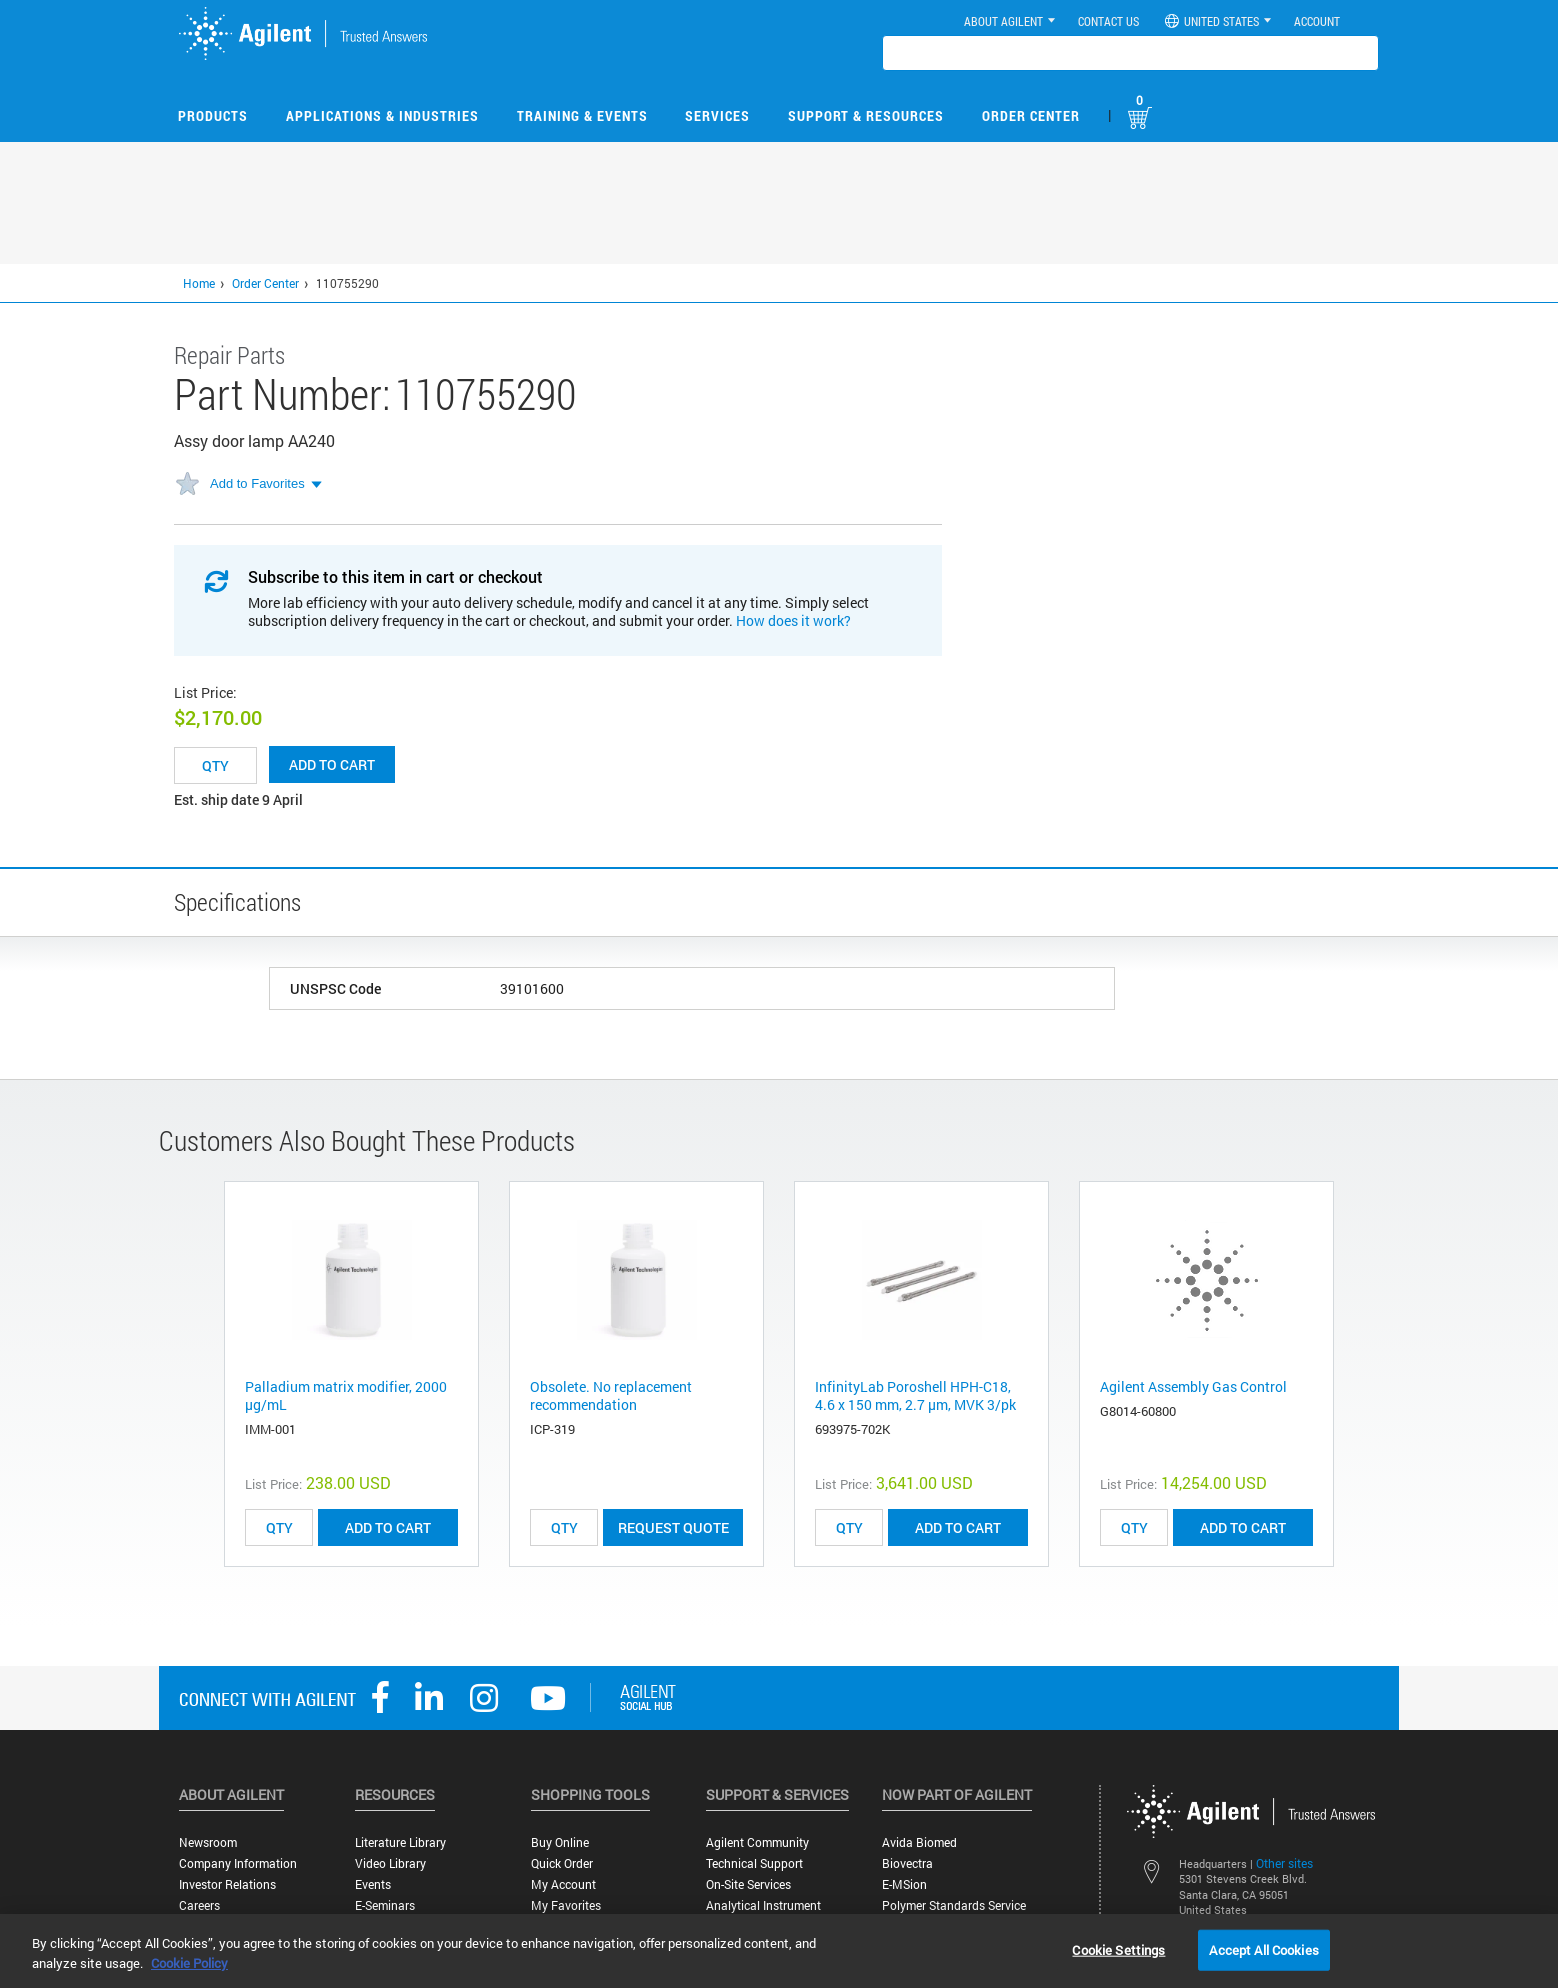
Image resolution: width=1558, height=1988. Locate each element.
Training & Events (582, 115)
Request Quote (673, 1527)
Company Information (238, 1863)
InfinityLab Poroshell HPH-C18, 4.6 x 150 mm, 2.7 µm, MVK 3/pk (915, 1395)
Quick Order (562, 1863)
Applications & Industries (382, 115)
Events (373, 1884)
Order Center (1031, 115)
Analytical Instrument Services (763, 1913)
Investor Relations (227, 1884)
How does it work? (793, 620)
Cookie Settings (1118, 1949)
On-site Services (748, 1884)
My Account (563, 1884)
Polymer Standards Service (954, 1905)
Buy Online (560, 1842)
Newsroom (208, 1842)
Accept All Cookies (1263, 1949)
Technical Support (754, 1863)
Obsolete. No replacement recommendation (611, 1395)
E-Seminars (385, 1905)
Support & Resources (866, 115)
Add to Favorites (257, 483)
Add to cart (332, 764)
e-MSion (904, 1884)
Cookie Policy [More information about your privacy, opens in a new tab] (189, 1963)
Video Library (390, 1863)
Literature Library (400, 1842)
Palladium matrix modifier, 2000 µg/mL (346, 1395)
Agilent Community (757, 1842)
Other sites (1284, 1863)
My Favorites (566, 1905)
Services (717, 115)
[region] (779, 1951)
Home (199, 283)
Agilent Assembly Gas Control (1193, 1386)
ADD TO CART (388, 1527)
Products (213, 115)
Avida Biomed (919, 1842)
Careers (199, 1905)
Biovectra (907, 1863)
